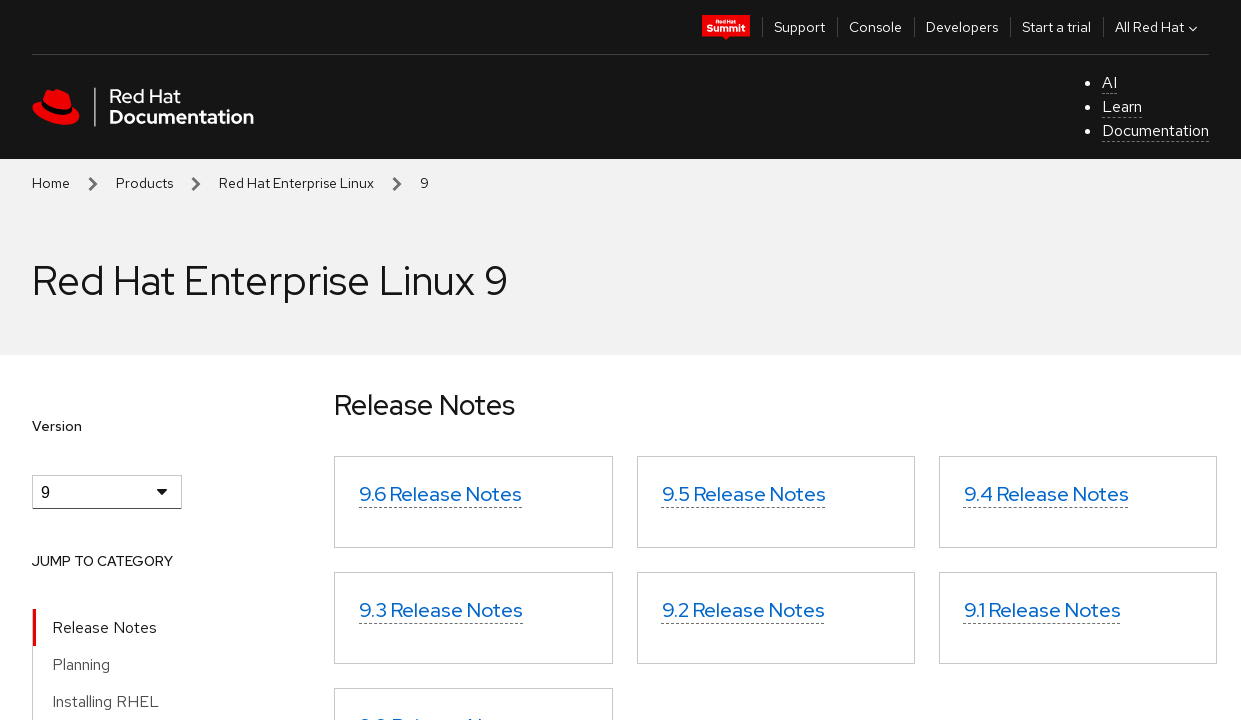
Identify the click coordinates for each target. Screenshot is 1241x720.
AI (1109, 82)
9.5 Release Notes (744, 494)
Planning (81, 664)
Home (51, 183)
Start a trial (1056, 27)
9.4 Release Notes (1046, 494)
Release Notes (104, 627)
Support (799, 27)
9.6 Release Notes (440, 494)
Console (875, 27)
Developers (962, 27)
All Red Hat (1158, 27)
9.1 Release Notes (1042, 610)
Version (57, 426)
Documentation (1155, 130)
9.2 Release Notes (743, 610)
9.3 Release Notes (441, 610)
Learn (1122, 106)
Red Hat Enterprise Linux (296, 183)
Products (144, 183)
